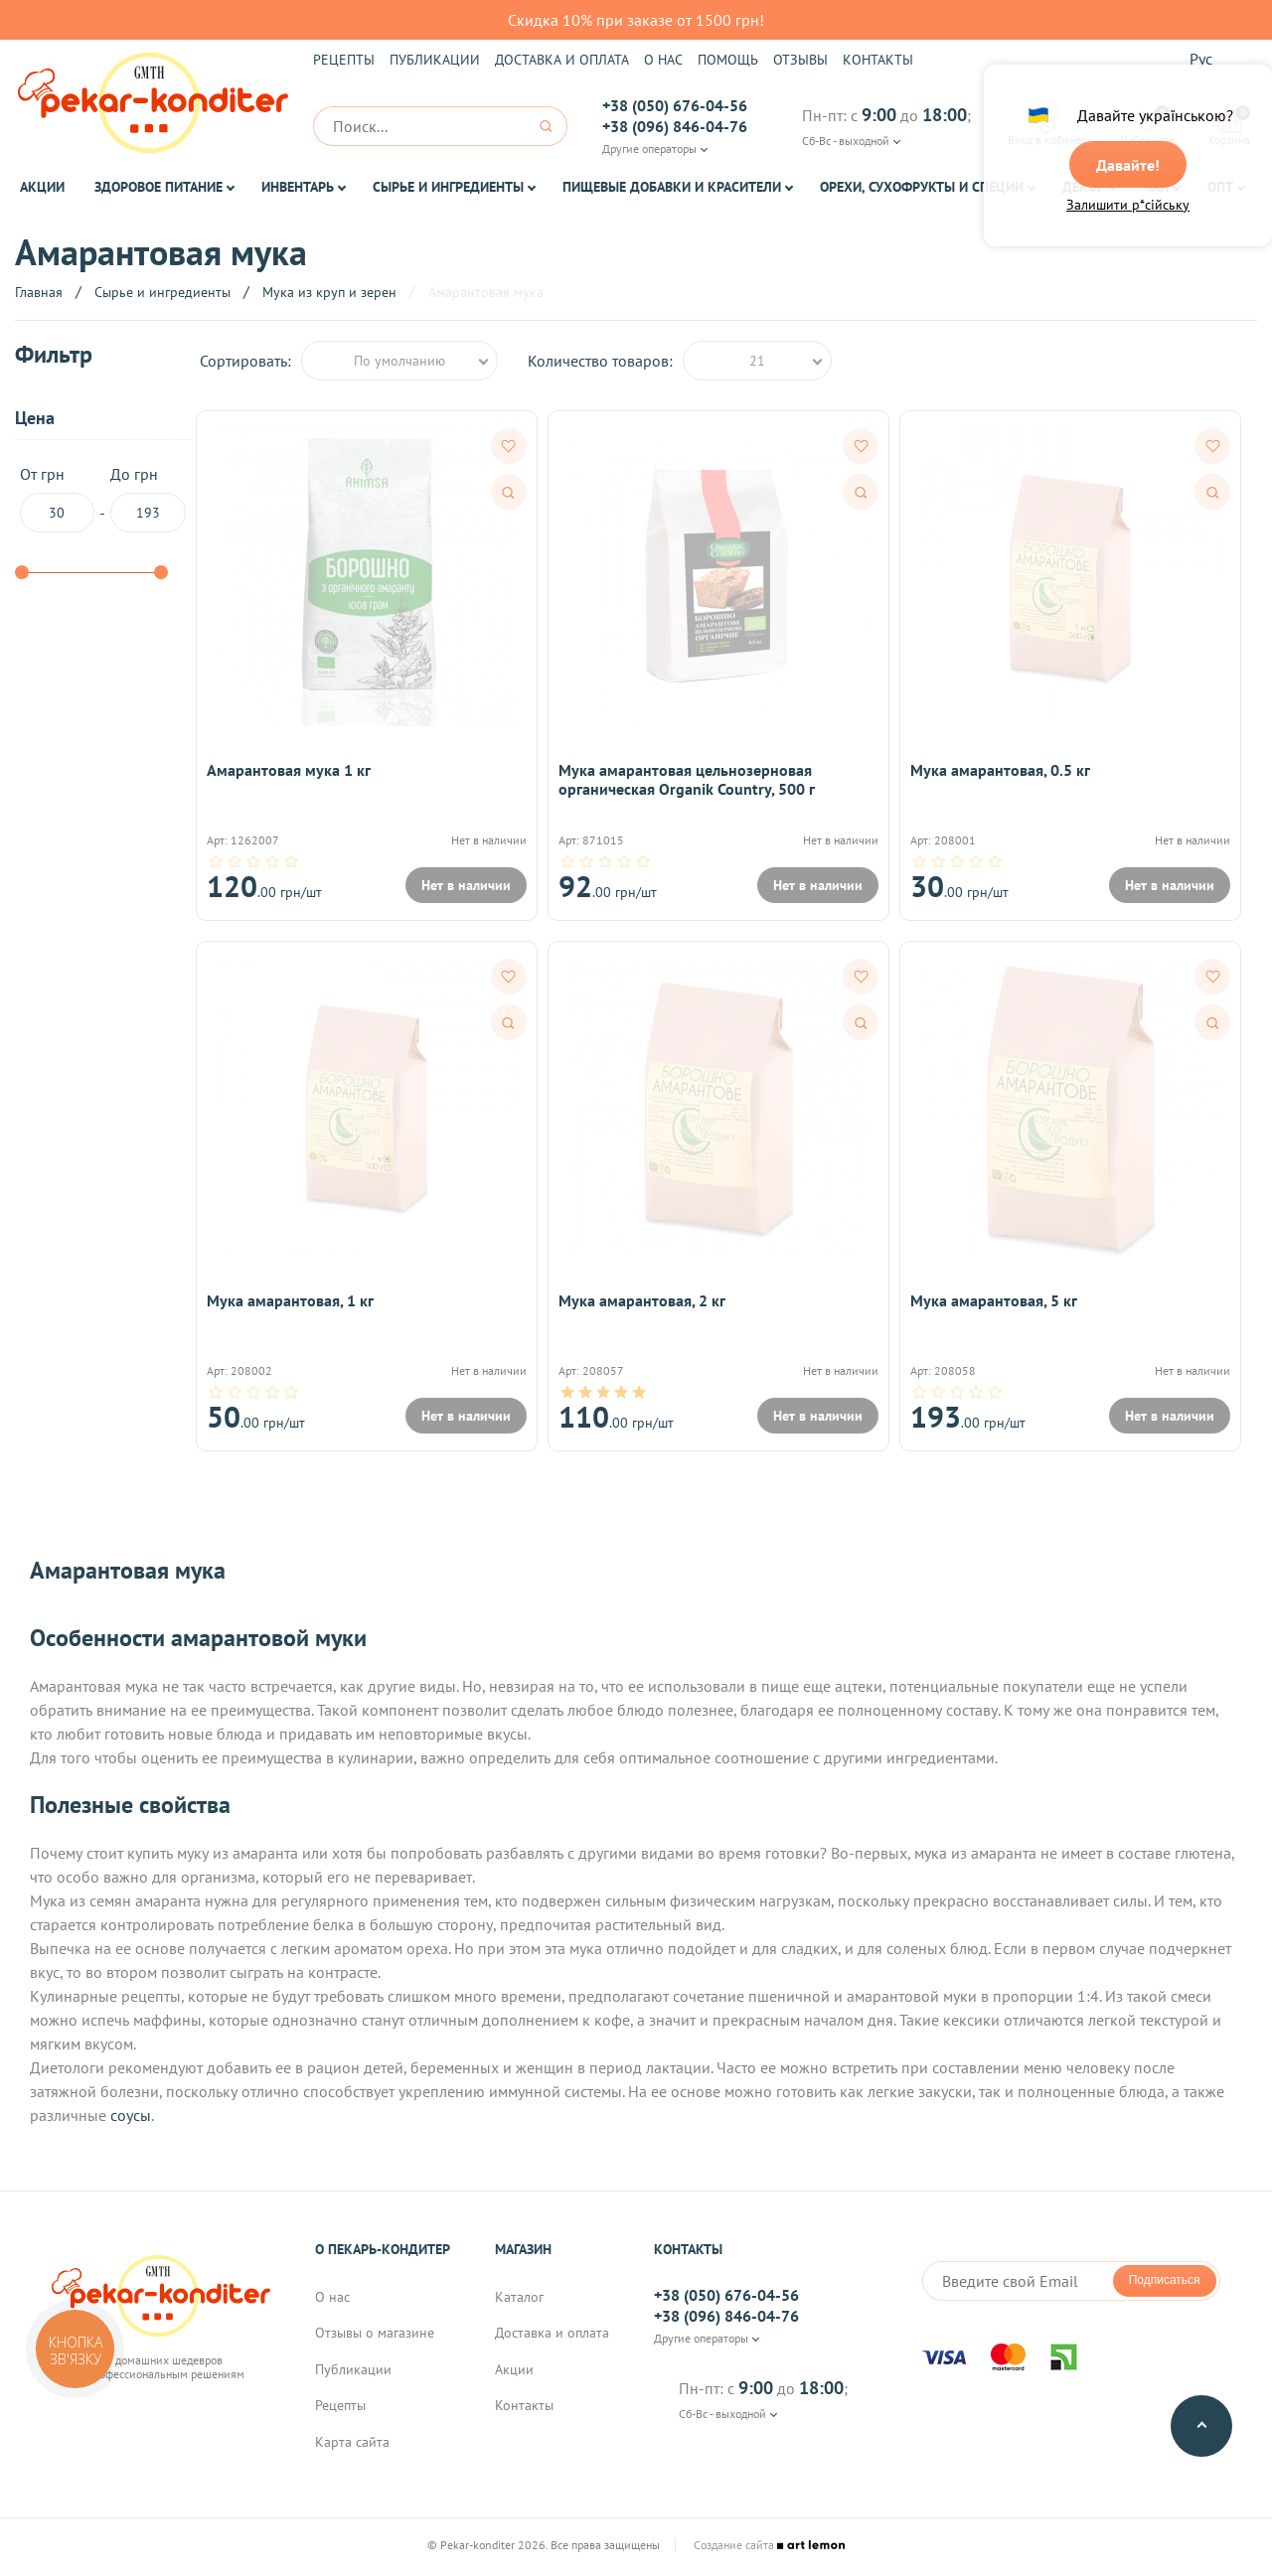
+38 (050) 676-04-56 (674, 105)
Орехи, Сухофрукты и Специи (922, 187)
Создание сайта (769, 2549)
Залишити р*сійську (1128, 206)
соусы (130, 2119)
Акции (42, 187)
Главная (39, 292)
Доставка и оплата (562, 60)
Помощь (728, 60)
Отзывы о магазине (374, 2337)
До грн (148, 498)
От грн (57, 498)
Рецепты (344, 60)
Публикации (435, 60)
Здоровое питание (158, 187)
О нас (663, 60)
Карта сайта (352, 2445)
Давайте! (1128, 166)
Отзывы (800, 60)
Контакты (878, 60)
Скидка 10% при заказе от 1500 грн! (636, 20)
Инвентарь (297, 187)
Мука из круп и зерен (329, 292)
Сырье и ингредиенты (448, 187)
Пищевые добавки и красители (671, 187)
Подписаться (1164, 2284)
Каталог (519, 2301)
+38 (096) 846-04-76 (674, 126)
